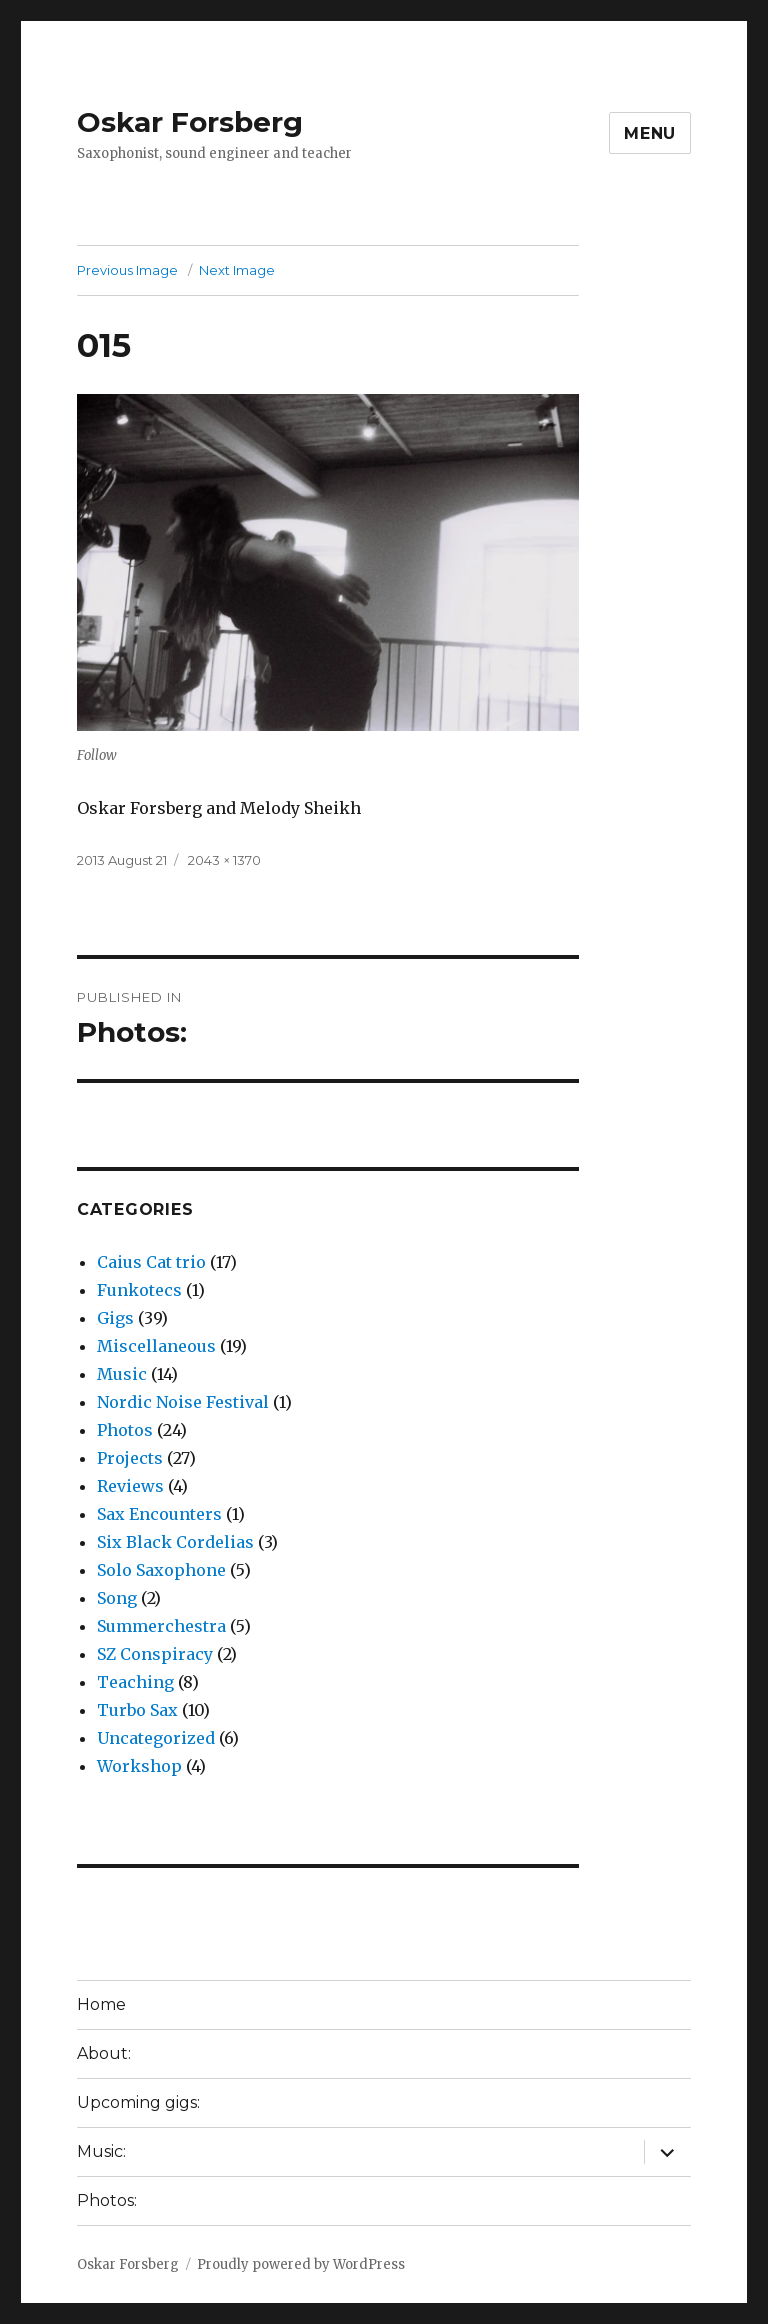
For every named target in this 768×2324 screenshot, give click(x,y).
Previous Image (127, 270)
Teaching (135, 1682)
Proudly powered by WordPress (301, 2264)
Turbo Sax (137, 1710)
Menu (650, 133)
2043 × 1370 (224, 860)
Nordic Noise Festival (183, 1402)
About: (104, 2053)
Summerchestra (161, 1626)
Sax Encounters (159, 1514)
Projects (130, 1458)
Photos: (107, 2200)
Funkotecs (139, 1290)
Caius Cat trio (151, 1262)
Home (101, 2004)
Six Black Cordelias (175, 1542)
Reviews (130, 1486)
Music (122, 1374)
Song (117, 1598)
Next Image (237, 270)
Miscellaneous (156, 1346)
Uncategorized (156, 1738)
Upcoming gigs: (138, 2102)
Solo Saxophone (161, 1570)
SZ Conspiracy (155, 1654)
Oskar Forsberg (190, 122)
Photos (125, 1430)
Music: (101, 2151)
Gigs (115, 1318)
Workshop (139, 1766)
